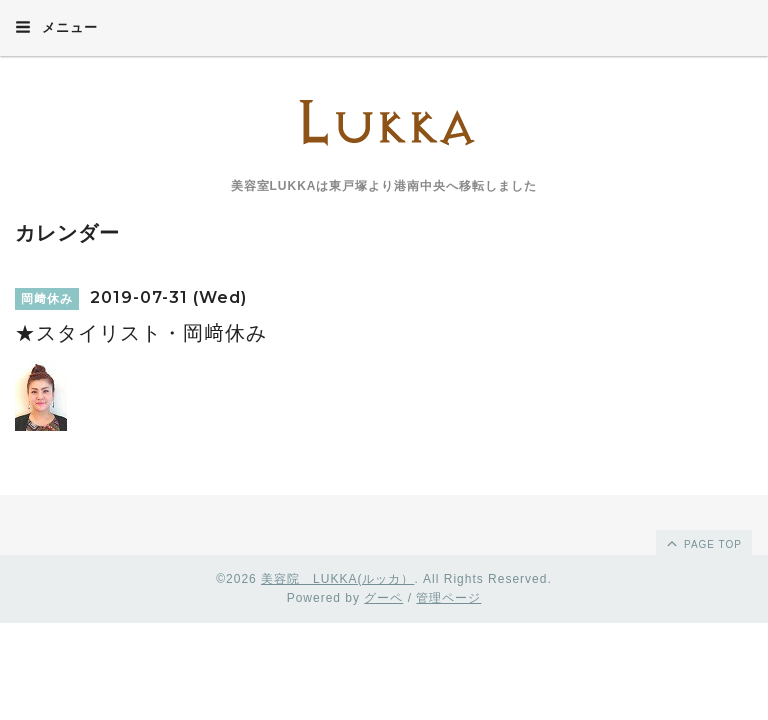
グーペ (383, 598)
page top (703, 543)
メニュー (56, 27)
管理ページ (448, 598)
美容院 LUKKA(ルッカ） (337, 579)
